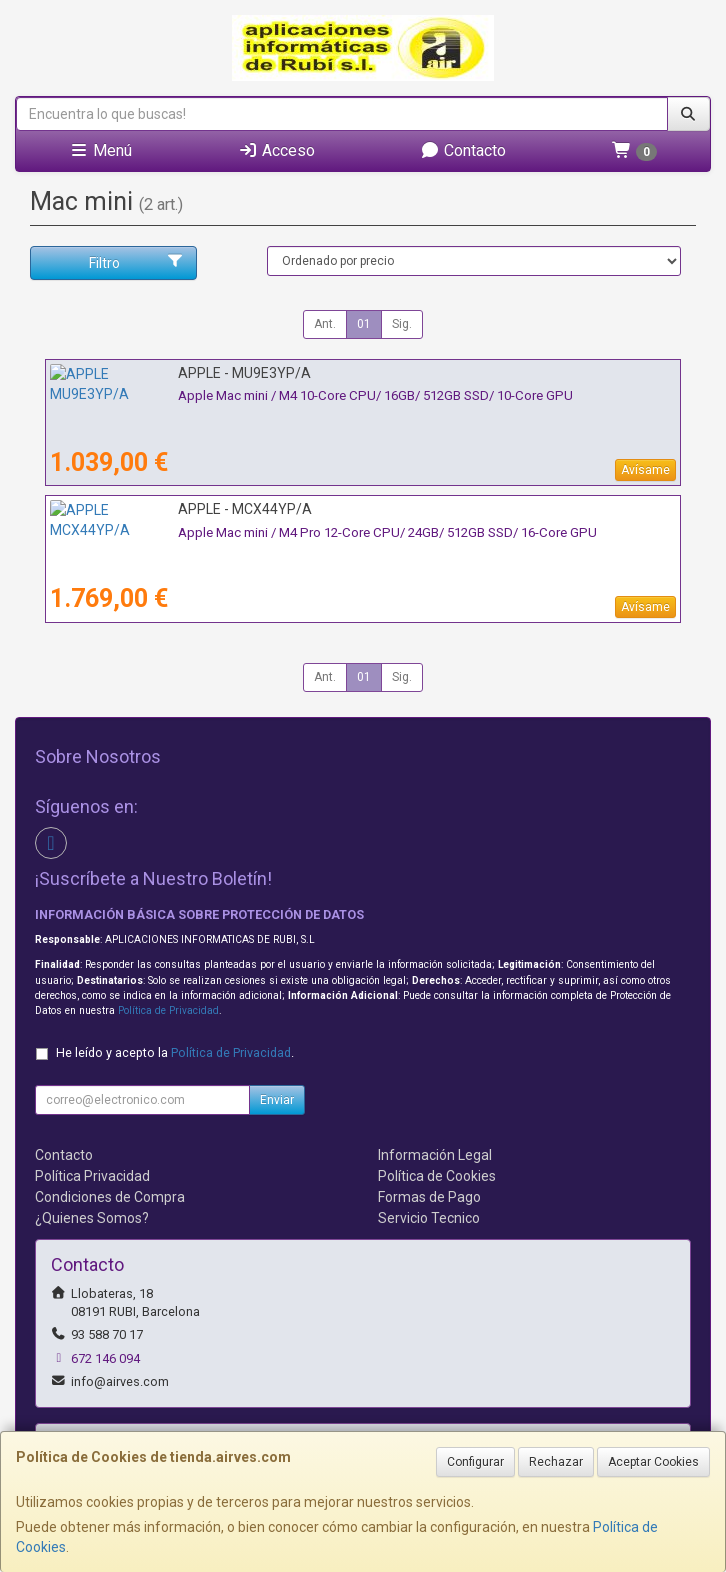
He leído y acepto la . (175, 1052)
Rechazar (556, 1462)
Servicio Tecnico (429, 1218)
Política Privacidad (92, 1176)
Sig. (402, 324)
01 (364, 324)
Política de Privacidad (168, 1010)
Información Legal (435, 1155)
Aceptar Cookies (653, 1462)
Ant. (325, 324)
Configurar (475, 1462)
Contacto (463, 150)
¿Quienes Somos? (92, 1218)
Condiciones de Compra (110, 1197)
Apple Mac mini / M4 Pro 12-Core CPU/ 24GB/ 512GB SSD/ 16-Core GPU (259, 532)
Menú (100, 150)
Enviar (277, 1100)
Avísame (645, 470)
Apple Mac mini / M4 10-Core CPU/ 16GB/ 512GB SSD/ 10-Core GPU (247, 395)
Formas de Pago (429, 1197)
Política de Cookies (437, 1176)
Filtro (136, 262)
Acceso (276, 150)
